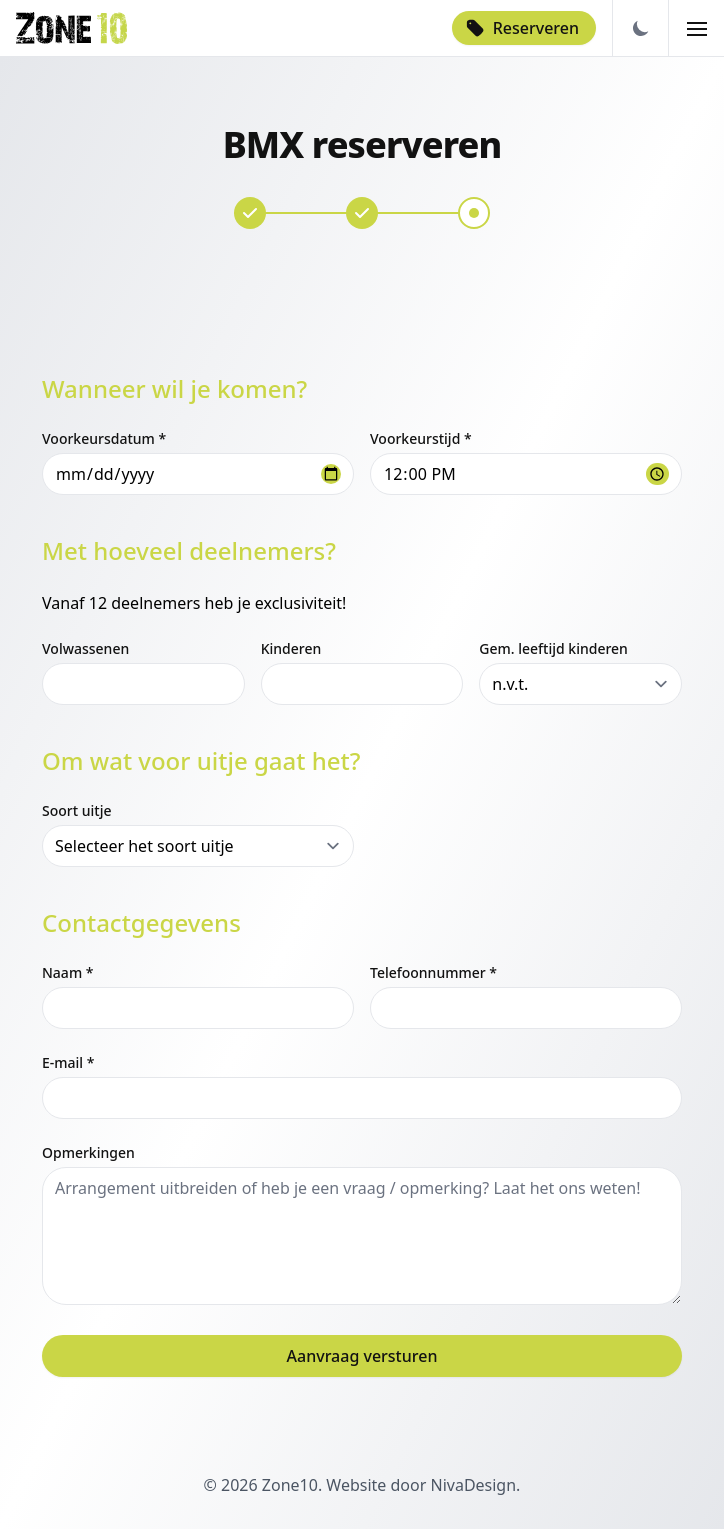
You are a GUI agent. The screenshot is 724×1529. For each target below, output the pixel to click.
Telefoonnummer (433, 972)
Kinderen (291, 648)
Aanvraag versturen (362, 1356)
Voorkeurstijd (421, 438)
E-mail (68, 1062)
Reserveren (522, 28)
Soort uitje (76, 810)
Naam (67, 972)
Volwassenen (85, 648)
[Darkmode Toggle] (640, 28)
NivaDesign (473, 1485)
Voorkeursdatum (104, 438)
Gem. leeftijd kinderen (553, 648)
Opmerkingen (88, 1152)
